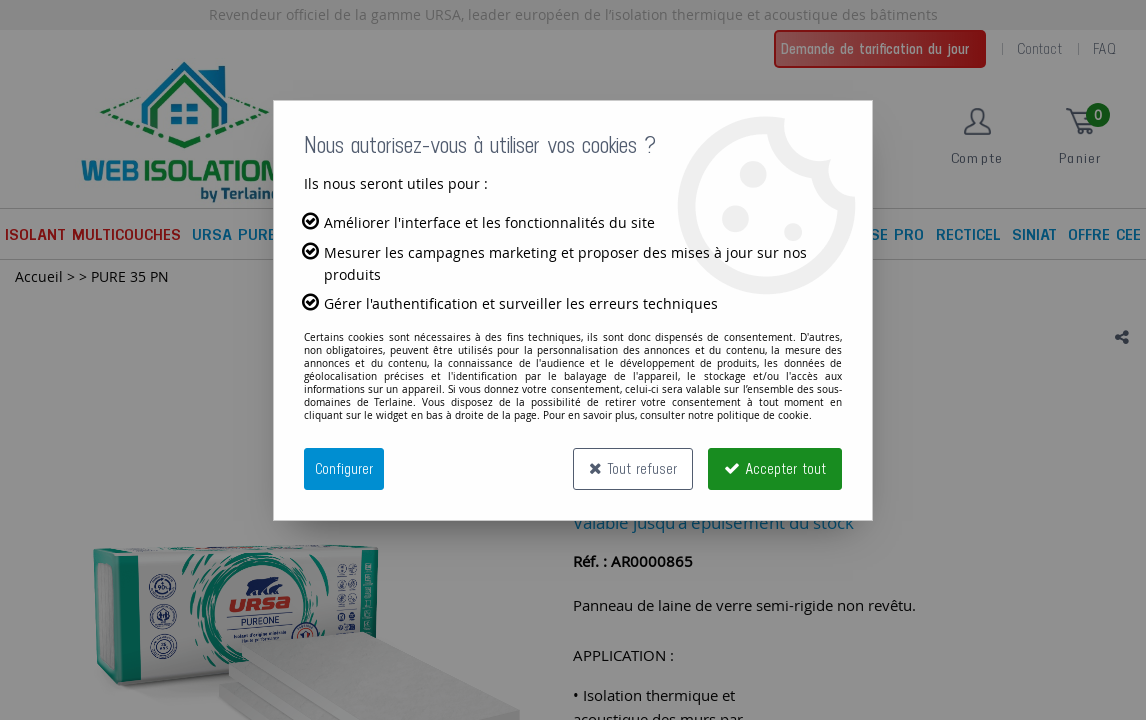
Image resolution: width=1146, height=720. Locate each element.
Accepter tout (775, 468)
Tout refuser (633, 468)
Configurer (344, 468)
